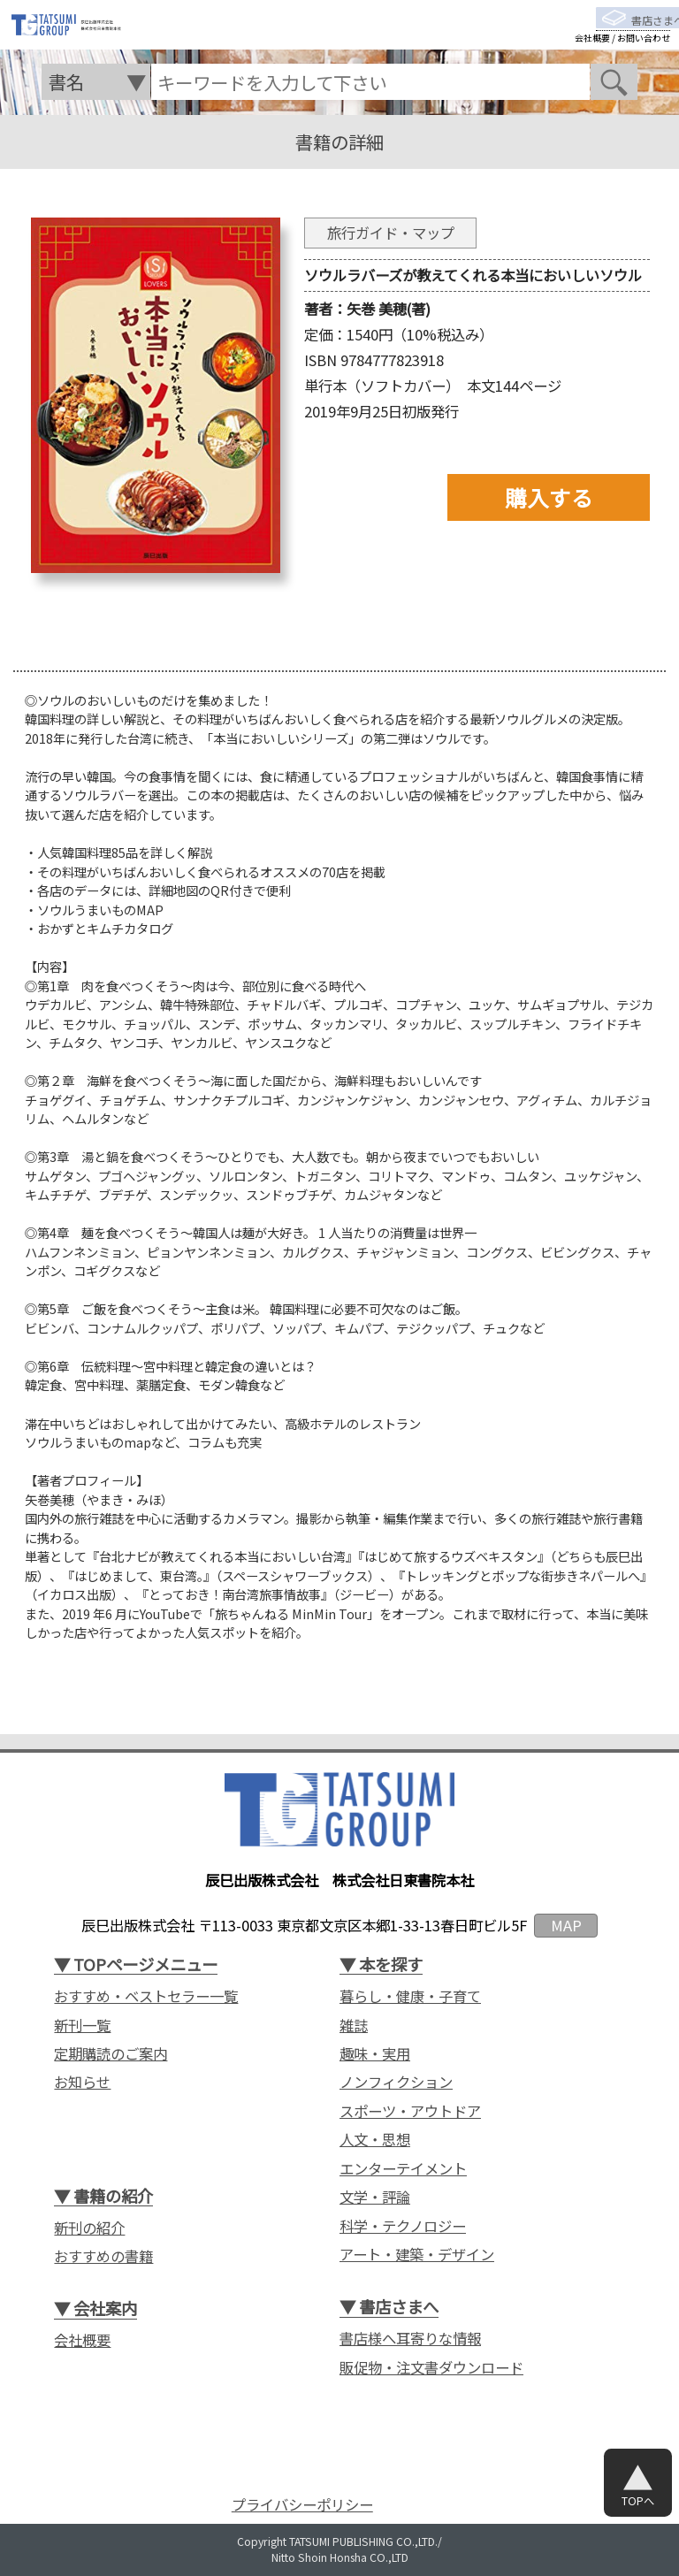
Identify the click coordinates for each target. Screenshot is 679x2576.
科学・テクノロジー (403, 2226)
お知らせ (82, 2082)
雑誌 (354, 2025)
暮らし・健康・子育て (410, 1996)
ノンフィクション (396, 2082)
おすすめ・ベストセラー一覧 (146, 1996)
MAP (566, 1925)
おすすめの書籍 (103, 2256)
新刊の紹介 (89, 2228)
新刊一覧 (82, 2025)
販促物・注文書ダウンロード (431, 2367)
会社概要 (592, 52)
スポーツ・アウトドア (410, 2111)
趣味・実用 (375, 2054)
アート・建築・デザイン (417, 2254)
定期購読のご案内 (110, 2054)
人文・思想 (375, 2139)
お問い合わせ (643, 52)
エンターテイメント (403, 2169)
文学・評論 (375, 2197)
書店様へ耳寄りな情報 (410, 2338)
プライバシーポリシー (302, 2504)
